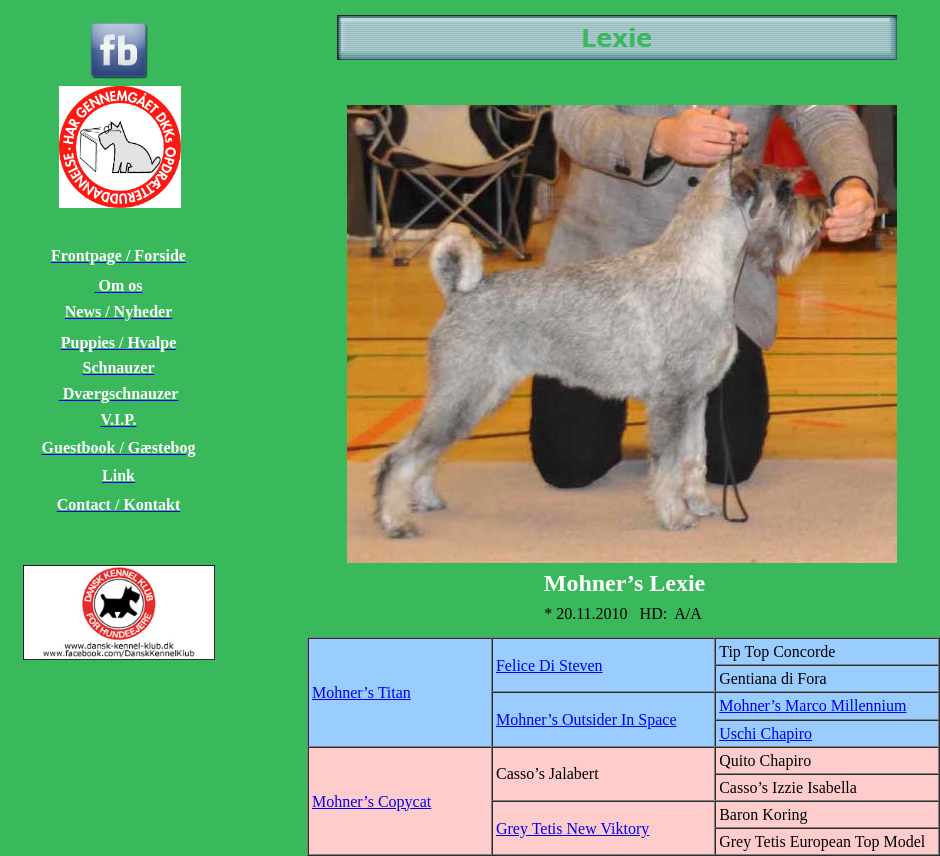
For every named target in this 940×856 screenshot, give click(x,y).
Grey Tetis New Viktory (572, 828)
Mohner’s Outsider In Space (586, 719)
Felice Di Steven (549, 665)
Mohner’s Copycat (371, 801)
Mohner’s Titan (361, 692)
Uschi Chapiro (765, 733)
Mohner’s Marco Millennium (812, 705)
